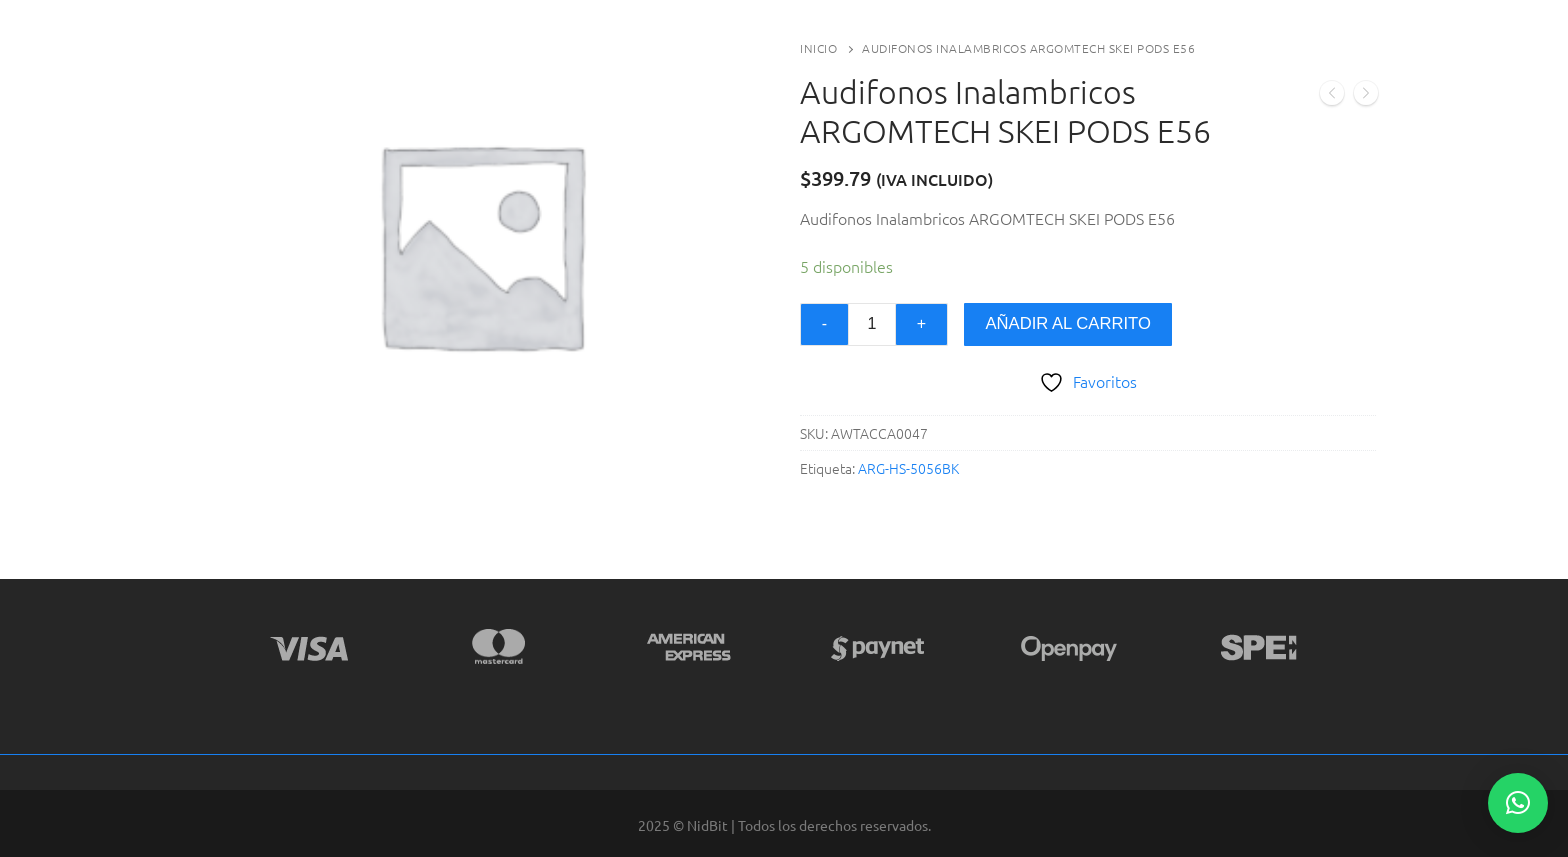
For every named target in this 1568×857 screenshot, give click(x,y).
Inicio (818, 48)
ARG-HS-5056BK (908, 468)
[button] (1518, 803)
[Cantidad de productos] (872, 325)
